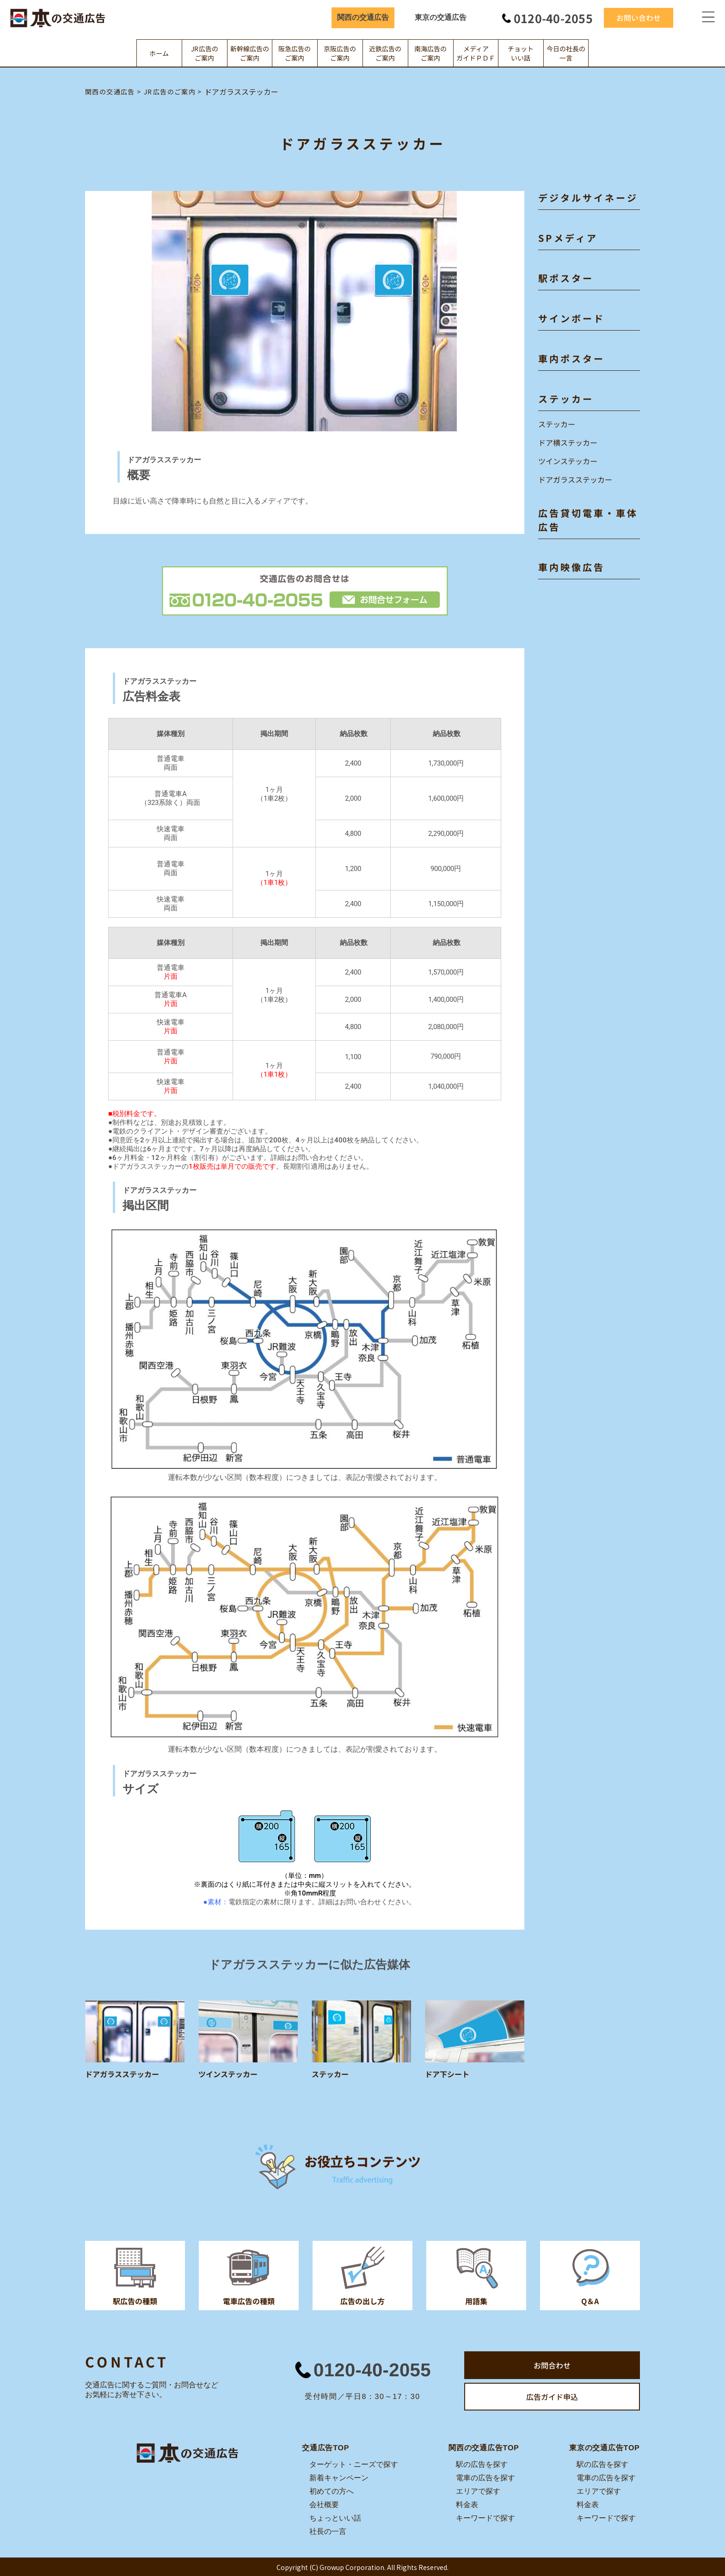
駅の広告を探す (482, 2464)
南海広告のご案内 (430, 53)
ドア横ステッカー (567, 442)
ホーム (159, 53)
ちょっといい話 (335, 2517)
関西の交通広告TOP (484, 2447)
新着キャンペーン (339, 2477)
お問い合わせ (638, 17)
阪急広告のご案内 (295, 53)
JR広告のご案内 (204, 53)
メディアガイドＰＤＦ (475, 53)
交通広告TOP (325, 2447)
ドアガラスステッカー (575, 479)
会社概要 (324, 2504)
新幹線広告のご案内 (249, 53)
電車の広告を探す (485, 2477)
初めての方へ (331, 2491)
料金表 (467, 2504)
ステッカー (556, 423)
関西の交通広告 (363, 17)
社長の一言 (327, 2531)
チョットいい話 (521, 53)
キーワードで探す (485, 2517)
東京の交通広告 (441, 17)
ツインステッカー (567, 460)
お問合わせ (552, 2365)
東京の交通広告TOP (604, 2447)
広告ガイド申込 (552, 2396)
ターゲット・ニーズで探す (353, 2464)
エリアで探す (478, 2491)
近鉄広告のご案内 (385, 53)
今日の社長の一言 (566, 53)
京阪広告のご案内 (340, 53)
